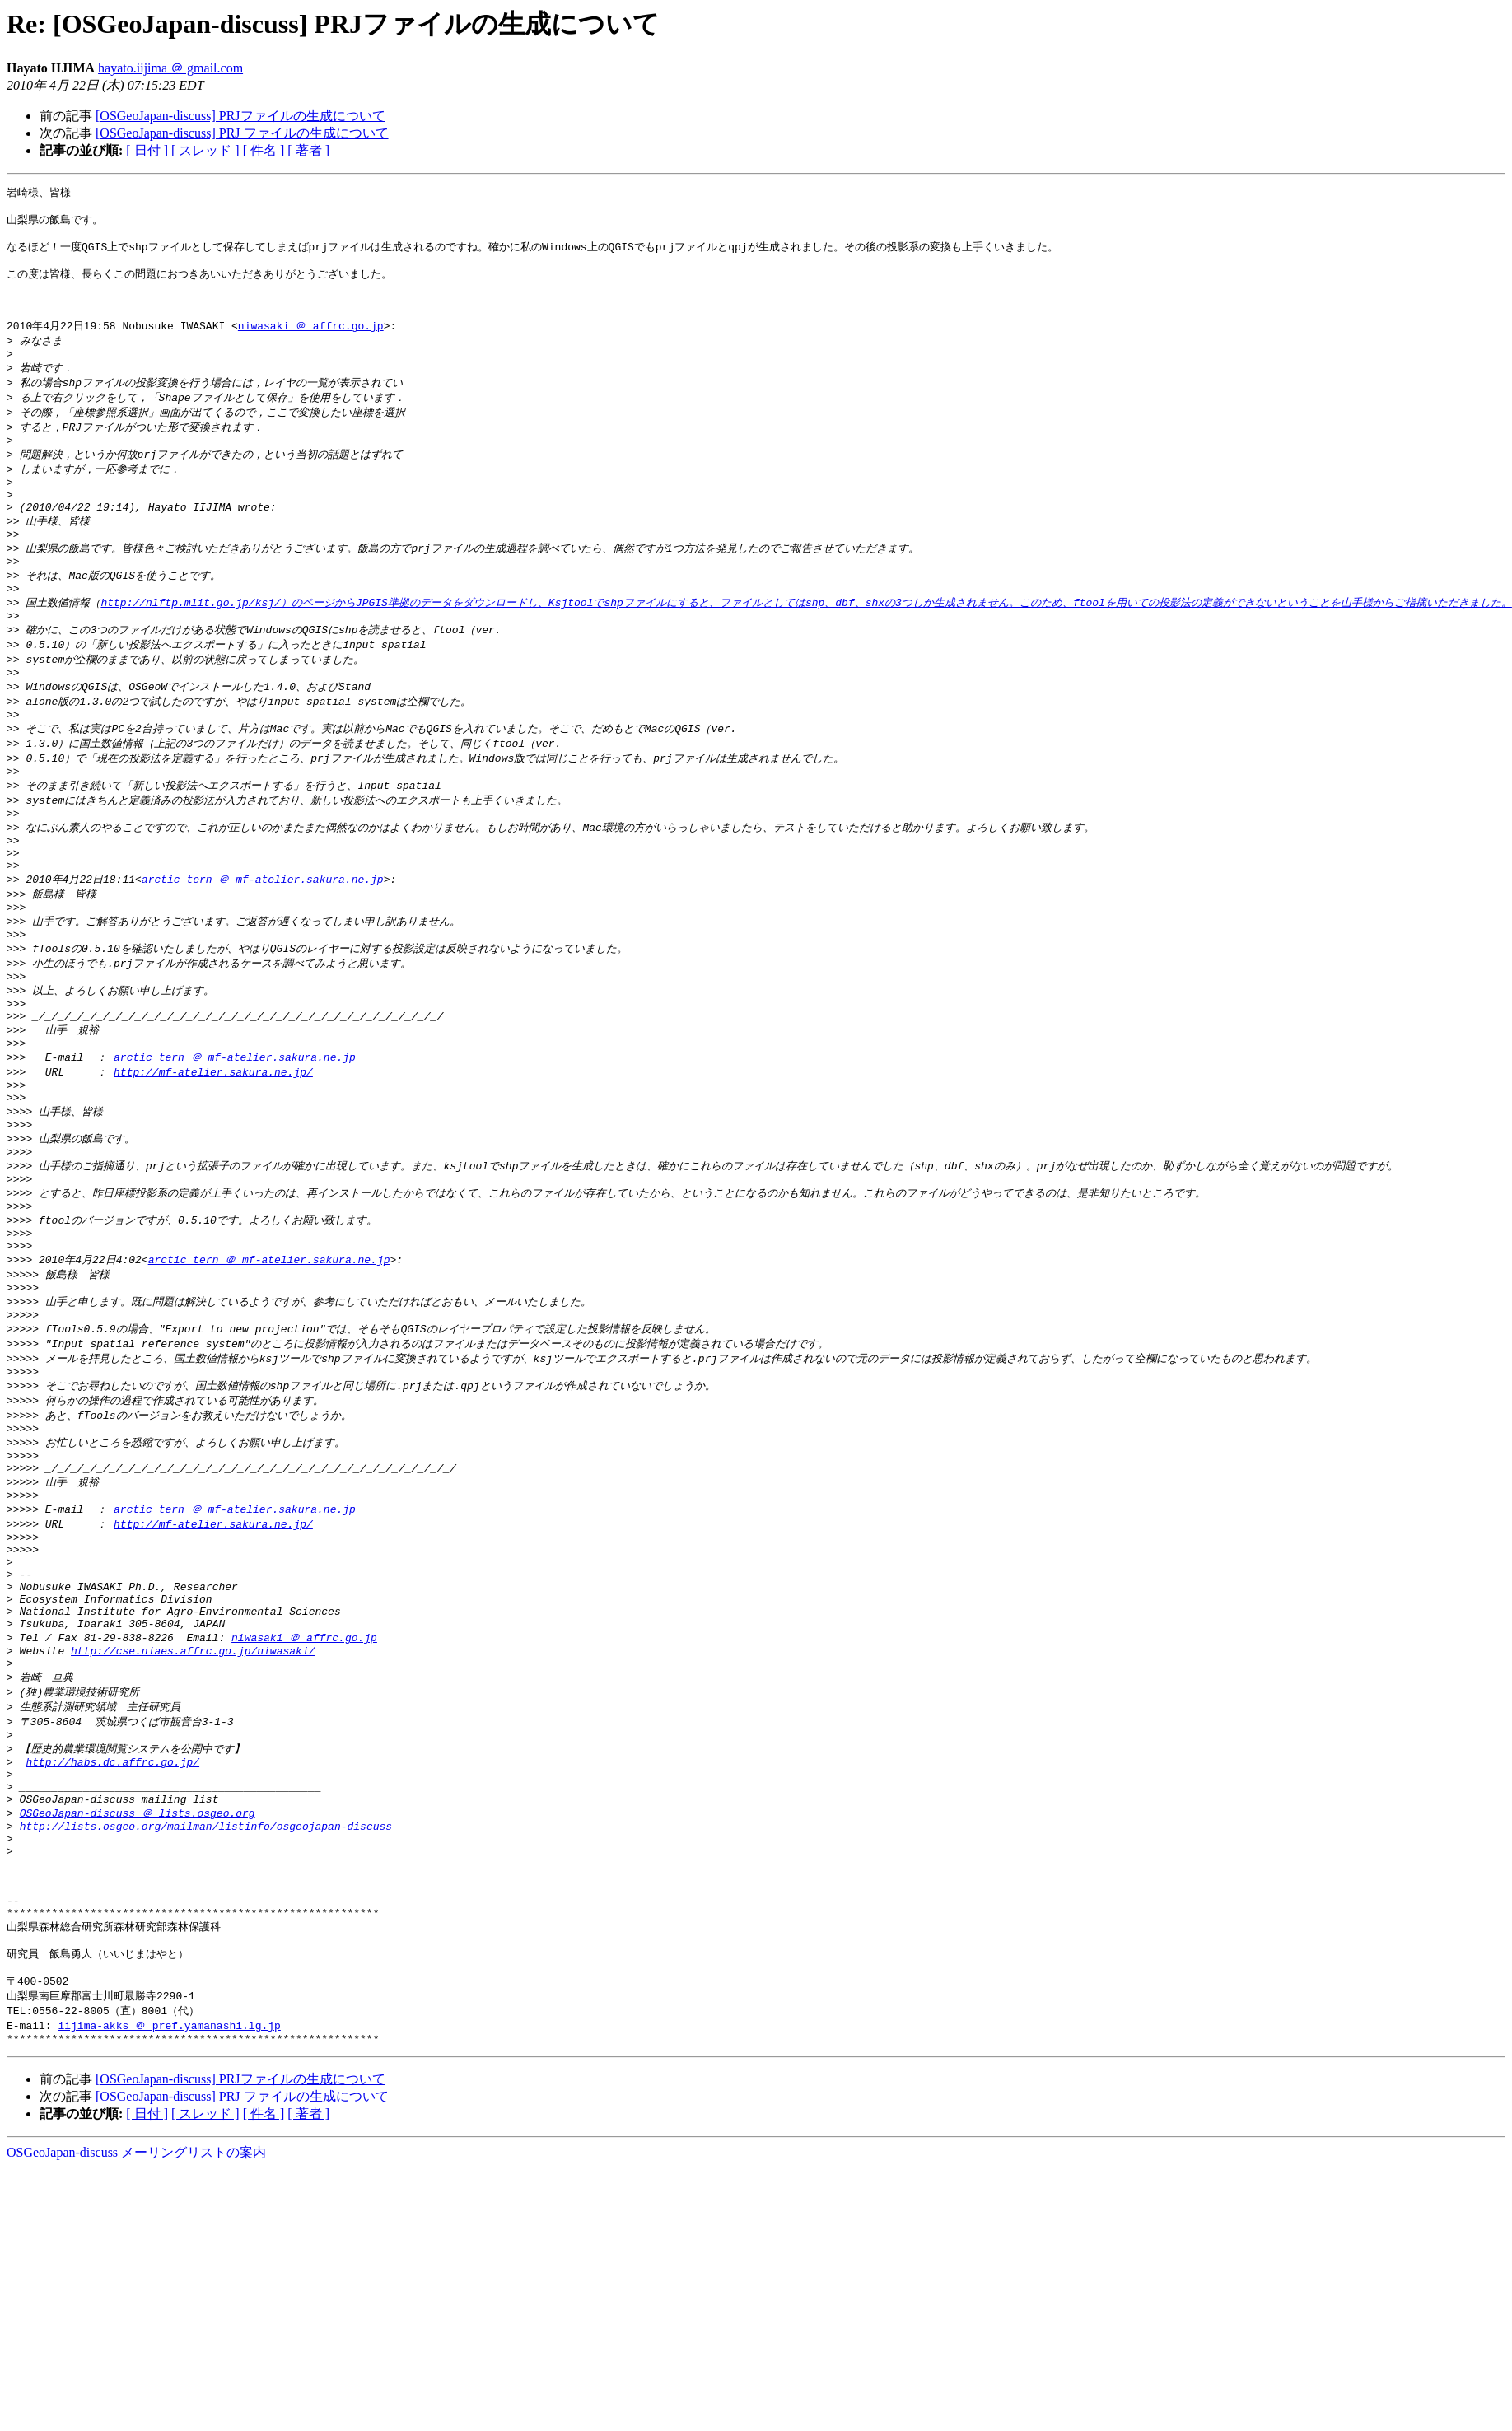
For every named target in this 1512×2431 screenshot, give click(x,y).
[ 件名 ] (264, 150)
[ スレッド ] (205, 150)
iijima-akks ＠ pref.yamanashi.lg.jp (169, 2249)
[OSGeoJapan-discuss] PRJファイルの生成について (240, 116)
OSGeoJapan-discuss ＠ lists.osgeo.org (137, 2006)
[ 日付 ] (147, 150)
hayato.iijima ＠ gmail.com (170, 68)
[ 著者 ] (308, 150)
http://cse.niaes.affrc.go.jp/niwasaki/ (193, 1824)
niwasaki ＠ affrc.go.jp (311, 344)
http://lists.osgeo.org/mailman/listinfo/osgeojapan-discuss (206, 2022)
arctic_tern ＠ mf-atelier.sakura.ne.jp (263, 957)
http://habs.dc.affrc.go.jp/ (112, 1947)
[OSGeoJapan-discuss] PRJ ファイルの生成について (242, 133)
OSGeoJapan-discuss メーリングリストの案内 (136, 2379)
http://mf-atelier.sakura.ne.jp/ (213, 1171)
